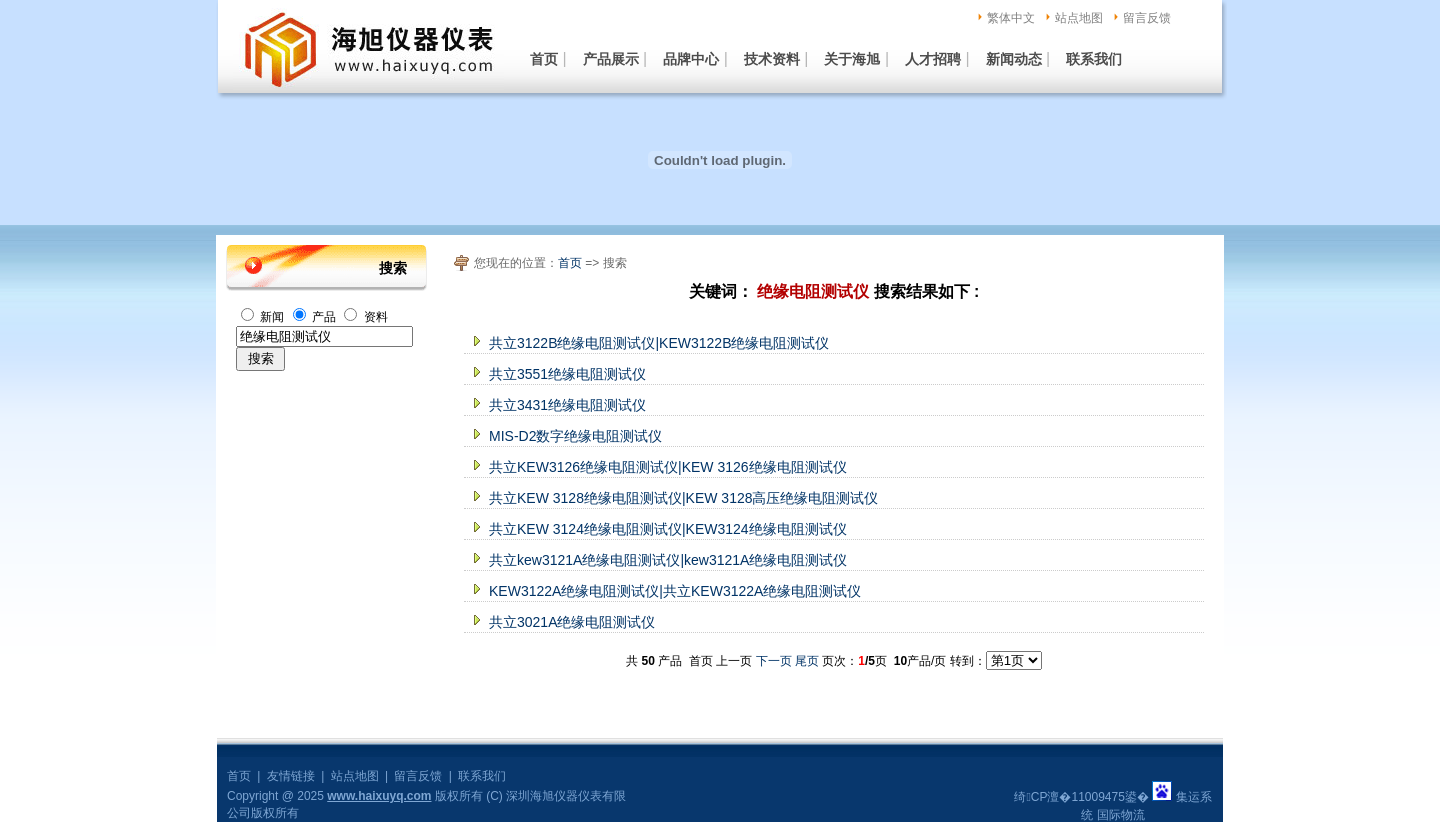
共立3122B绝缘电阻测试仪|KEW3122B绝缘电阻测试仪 (659, 343)
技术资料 (772, 59)
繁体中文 (1011, 18)
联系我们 (1094, 59)
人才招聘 (933, 59)
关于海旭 (852, 59)
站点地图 (1079, 18)
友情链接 (291, 776)
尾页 (807, 661)
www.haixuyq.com (379, 796)
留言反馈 (1147, 18)
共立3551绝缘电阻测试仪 (567, 374)
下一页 (774, 661)
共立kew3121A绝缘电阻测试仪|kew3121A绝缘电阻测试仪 (668, 560)
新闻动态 (1014, 59)
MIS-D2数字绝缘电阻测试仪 (575, 436)
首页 (544, 59)
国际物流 (1121, 815)
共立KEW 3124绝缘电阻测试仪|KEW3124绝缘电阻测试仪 (668, 529)
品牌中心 (691, 59)
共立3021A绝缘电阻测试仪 (572, 622)
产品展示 (611, 59)
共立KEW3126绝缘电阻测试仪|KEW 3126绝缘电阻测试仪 (668, 467)
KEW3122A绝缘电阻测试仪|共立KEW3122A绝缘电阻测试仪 (675, 591)
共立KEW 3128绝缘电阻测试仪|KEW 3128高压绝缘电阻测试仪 (683, 498)
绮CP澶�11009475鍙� (1081, 797)
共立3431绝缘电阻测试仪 (567, 405)
